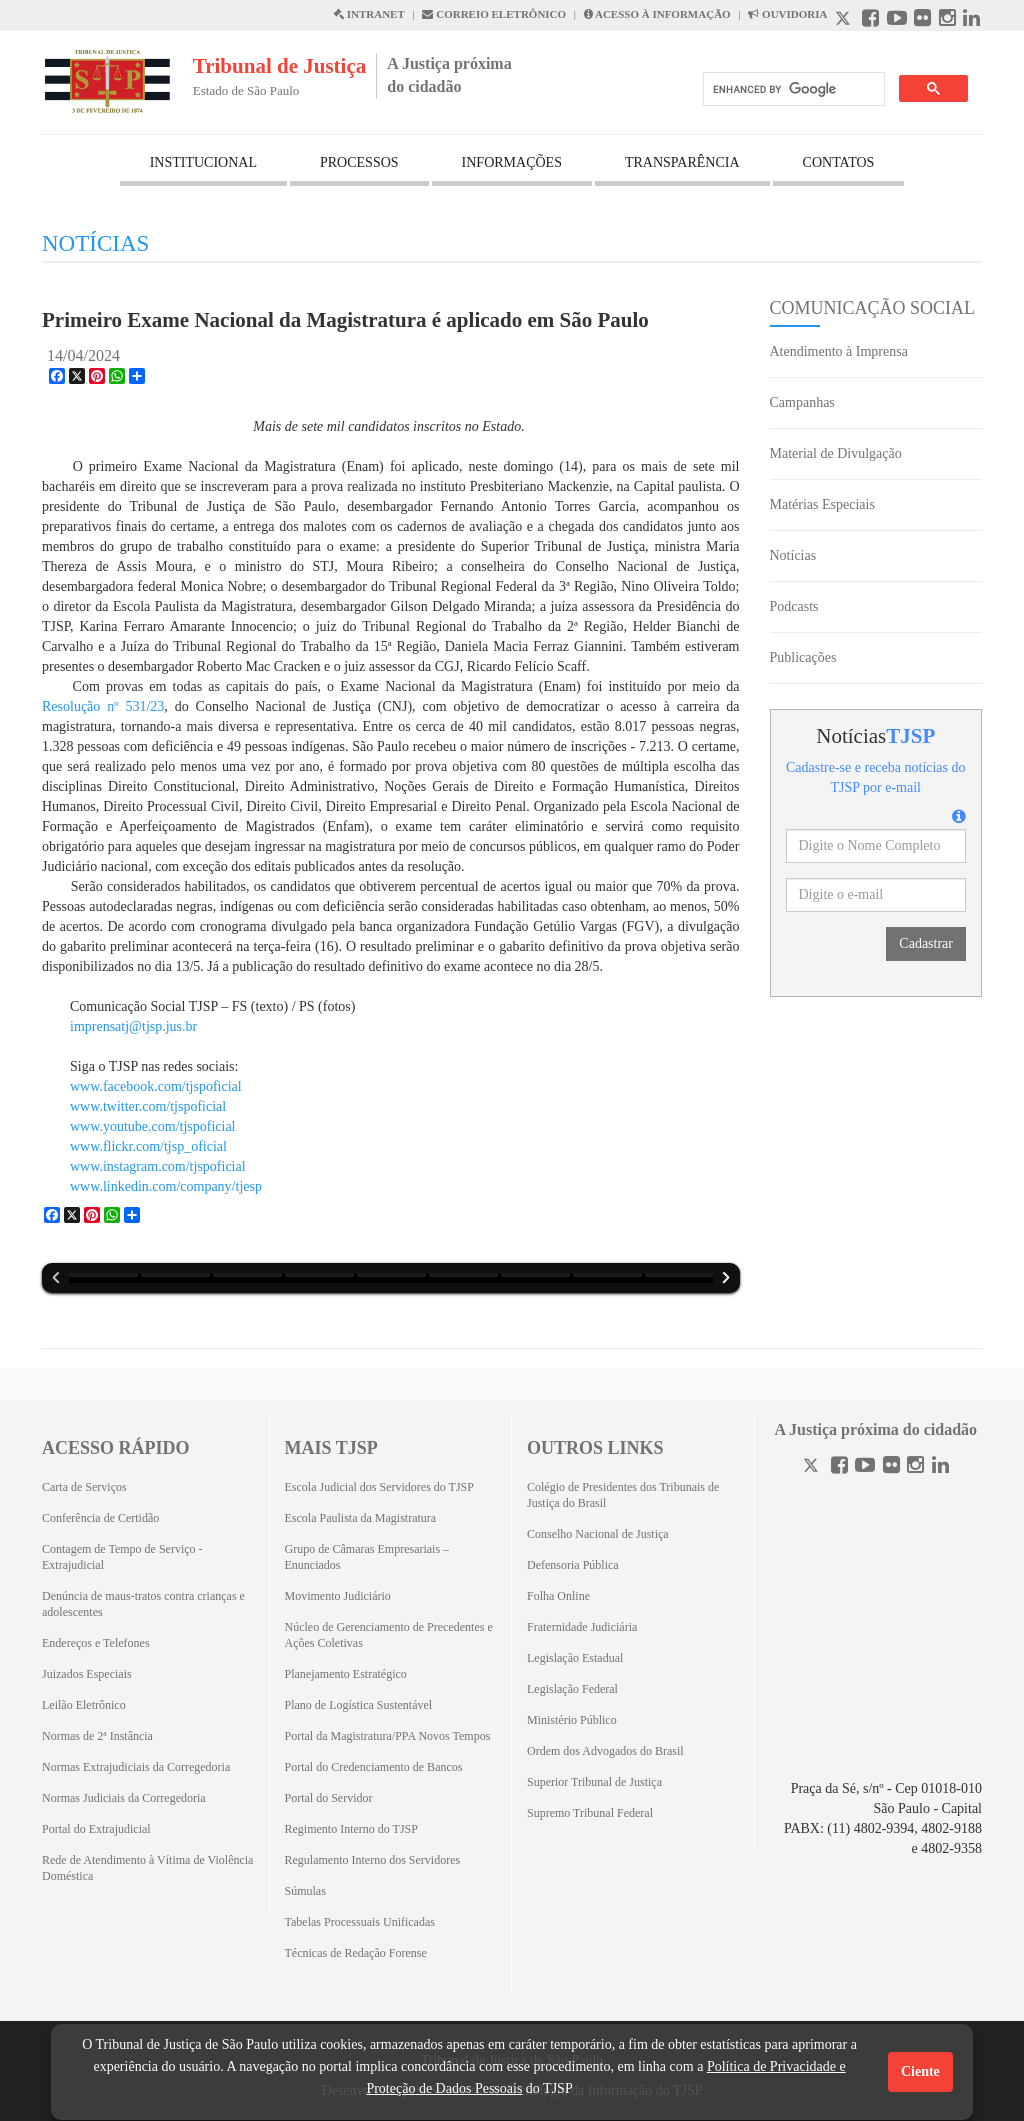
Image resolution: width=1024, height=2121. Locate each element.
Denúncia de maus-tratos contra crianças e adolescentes (143, 1604)
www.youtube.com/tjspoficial (153, 1126)
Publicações (803, 657)
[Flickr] (891, 1467)
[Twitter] (813, 1467)
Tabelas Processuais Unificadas (360, 1922)
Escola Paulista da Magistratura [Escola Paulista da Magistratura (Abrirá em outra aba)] (361, 1518)
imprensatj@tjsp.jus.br (133, 1026)
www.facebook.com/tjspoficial (156, 1086)
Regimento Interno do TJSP (351, 1829)
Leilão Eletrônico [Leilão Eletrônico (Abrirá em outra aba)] (84, 1705)
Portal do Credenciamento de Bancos (374, 1767)
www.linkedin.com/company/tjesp (166, 1186)
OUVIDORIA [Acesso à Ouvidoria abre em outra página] (787, 14)
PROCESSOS (359, 162)
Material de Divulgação (836, 453)
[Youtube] (865, 1467)
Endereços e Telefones (96, 1643)
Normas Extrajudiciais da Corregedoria (136, 1767)
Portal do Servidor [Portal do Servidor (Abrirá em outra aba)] (329, 1798)
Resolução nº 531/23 (103, 706)
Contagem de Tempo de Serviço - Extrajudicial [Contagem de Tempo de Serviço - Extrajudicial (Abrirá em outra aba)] (122, 1557)
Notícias (793, 555)
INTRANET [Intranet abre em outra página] (369, 14)
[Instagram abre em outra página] (947, 20)
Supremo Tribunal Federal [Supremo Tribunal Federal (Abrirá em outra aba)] (590, 1813)
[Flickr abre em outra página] (922, 20)
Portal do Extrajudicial (96, 1829)
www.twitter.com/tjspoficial (150, 1106)
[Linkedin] (940, 1467)
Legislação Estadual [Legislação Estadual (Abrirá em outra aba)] (575, 1658)
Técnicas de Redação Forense (356, 1953)
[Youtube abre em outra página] (897, 20)
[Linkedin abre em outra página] (971, 20)
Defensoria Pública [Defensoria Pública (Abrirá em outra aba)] (573, 1565)
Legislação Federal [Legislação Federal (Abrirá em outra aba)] (572, 1689)
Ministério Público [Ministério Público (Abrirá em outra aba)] (572, 1720)
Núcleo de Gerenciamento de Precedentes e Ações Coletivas (389, 1635)
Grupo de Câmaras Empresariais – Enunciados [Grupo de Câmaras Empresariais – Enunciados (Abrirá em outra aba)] (367, 1557)
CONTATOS (839, 162)
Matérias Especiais (822, 504)
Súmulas (305, 1891)
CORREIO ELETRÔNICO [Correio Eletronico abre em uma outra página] (494, 14)
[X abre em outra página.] (845, 20)
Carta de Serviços (84, 1487)
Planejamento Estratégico (346, 1674)
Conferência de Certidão (100, 1518)
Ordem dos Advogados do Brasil (605, 1751)
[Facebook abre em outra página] (870, 20)
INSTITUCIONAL (203, 162)
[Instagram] (915, 1467)
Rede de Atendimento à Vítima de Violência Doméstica (147, 1868)
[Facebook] (839, 1467)
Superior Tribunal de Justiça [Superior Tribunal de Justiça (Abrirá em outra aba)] (594, 1782)
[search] (792, 89)
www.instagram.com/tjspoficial (158, 1166)
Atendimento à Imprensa (839, 351)
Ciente (920, 2071)
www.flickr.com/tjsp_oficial (148, 1146)
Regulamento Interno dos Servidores (373, 1860)
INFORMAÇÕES (512, 162)
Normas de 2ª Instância (97, 1736)
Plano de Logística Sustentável (359, 1705)
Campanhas (802, 402)
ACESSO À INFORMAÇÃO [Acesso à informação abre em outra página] (657, 14)
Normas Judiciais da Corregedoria (124, 1798)
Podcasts (794, 606)
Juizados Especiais (87, 1674)
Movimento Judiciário (338, 1596)
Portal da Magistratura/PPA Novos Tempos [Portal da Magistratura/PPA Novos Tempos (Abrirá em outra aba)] (388, 1736)
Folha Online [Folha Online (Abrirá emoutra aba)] (558, 1596)
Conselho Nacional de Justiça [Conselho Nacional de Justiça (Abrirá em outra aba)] (598, 1534)
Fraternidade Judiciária (582, 1627)
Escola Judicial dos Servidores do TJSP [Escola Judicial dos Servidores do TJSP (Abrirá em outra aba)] (379, 1487)
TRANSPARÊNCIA (682, 162)
